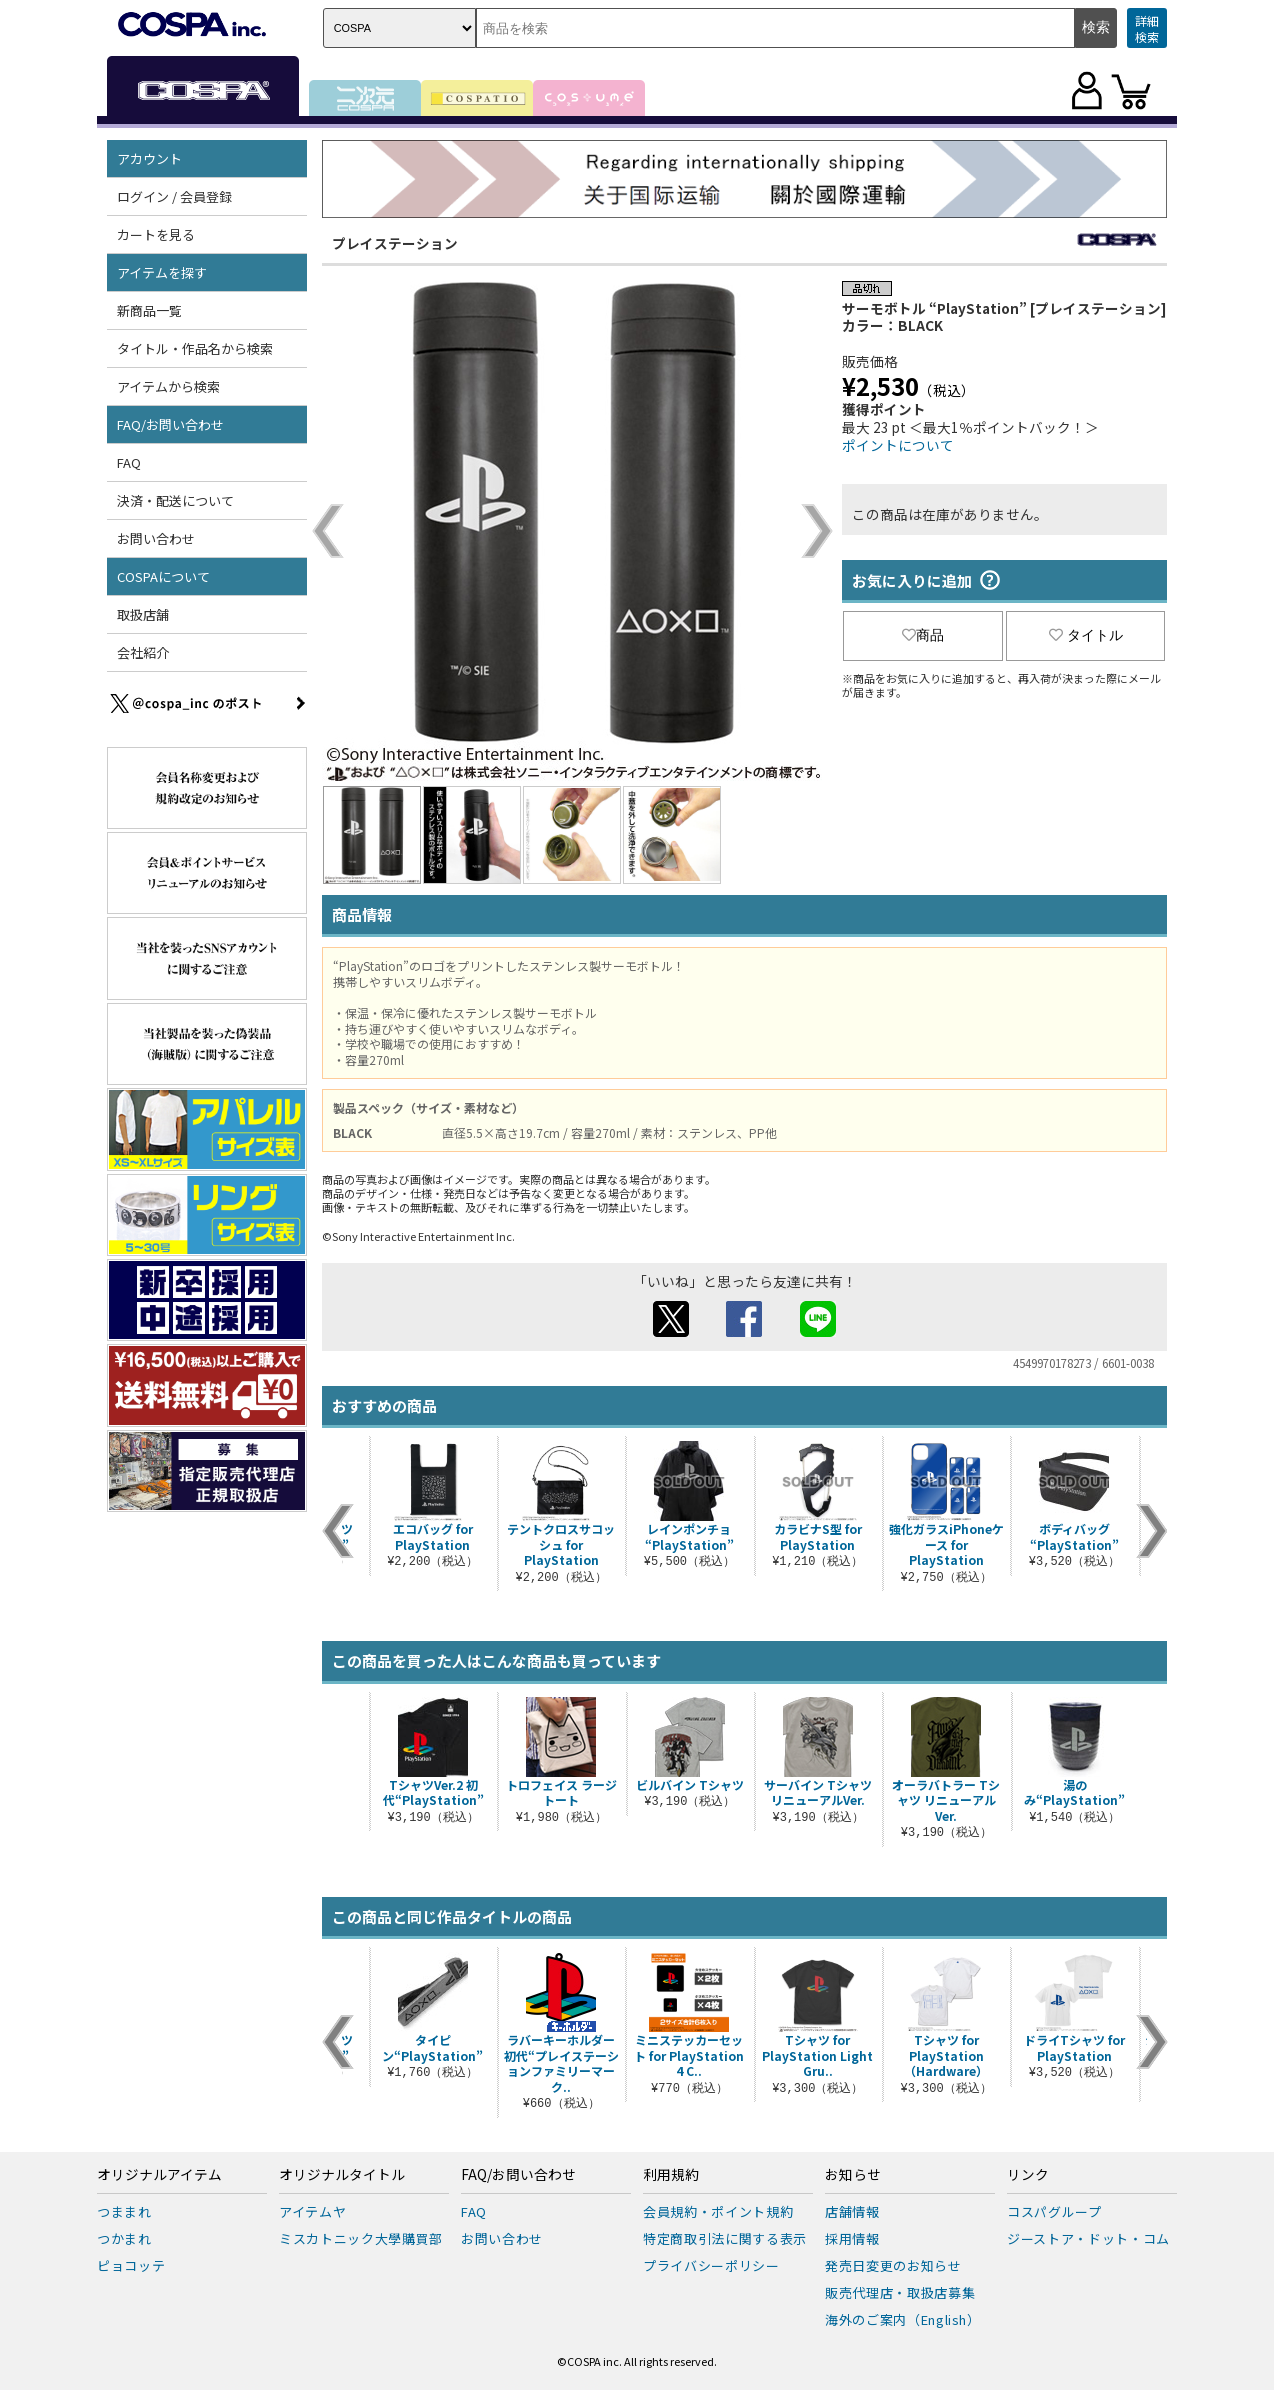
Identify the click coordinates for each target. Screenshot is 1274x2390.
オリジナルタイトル (342, 2175)
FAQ (129, 462)
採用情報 (852, 2238)
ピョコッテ (131, 2265)
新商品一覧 (149, 310)
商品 (923, 635)
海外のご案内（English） (903, 2319)
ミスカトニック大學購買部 (361, 2238)
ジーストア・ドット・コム (1088, 2238)
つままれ (124, 2211)
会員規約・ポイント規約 (718, 2211)
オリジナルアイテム (159, 2175)
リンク (1028, 2175)
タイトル (1086, 635)
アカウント (149, 158)
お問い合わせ (156, 538)
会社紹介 (143, 652)
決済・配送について (175, 500)
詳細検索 (1147, 28)
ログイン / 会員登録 (174, 196)
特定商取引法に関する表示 (725, 2238)
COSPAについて (163, 576)
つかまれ (124, 2238)
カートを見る (156, 234)
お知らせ (853, 2175)
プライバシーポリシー (711, 2265)
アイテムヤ (312, 2211)
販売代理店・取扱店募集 (900, 2292)
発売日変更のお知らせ (893, 2265)
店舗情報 (852, 2211)
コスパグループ (1054, 2211)
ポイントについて (898, 445)
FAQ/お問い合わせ (170, 424)
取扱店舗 (143, 614)
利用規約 (671, 2175)
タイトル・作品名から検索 (195, 348)
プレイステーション (395, 243)
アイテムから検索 (168, 386)
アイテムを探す (162, 272)
